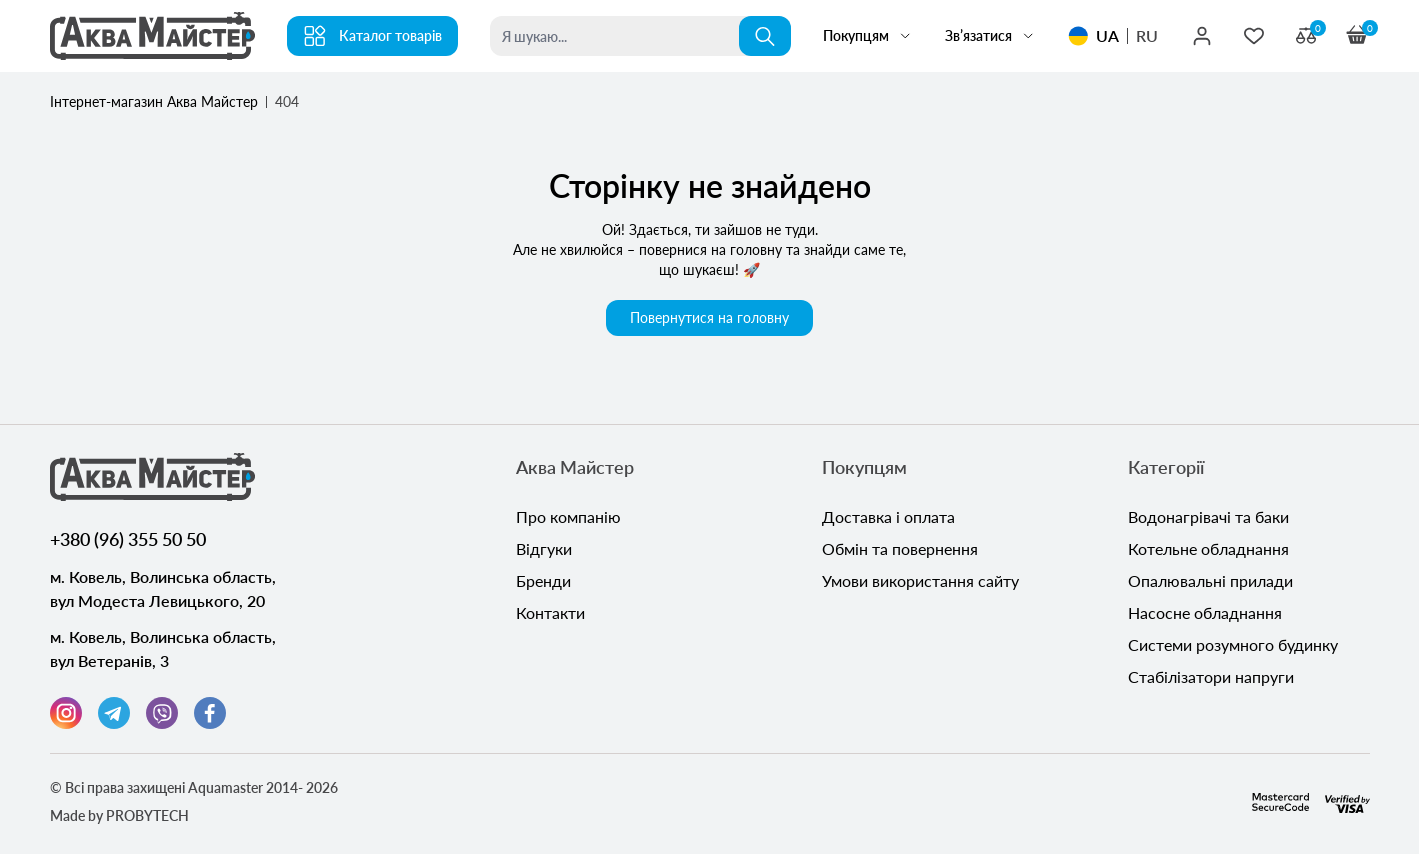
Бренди (543, 580)
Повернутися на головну (709, 317)
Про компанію (568, 516)
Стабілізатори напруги (1211, 676)
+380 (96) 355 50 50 (128, 539)
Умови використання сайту (920, 580)
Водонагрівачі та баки (1208, 516)
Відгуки (544, 548)
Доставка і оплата (888, 516)
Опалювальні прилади (1210, 580)
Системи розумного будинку (1233, 644)
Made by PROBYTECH (119, 815)
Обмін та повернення (900, 548)
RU (1147, 35)
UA (1107, 35)
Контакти (550, 612)
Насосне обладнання (1205, 612)
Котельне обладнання (1208, 548)
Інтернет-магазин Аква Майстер (154, 101)
